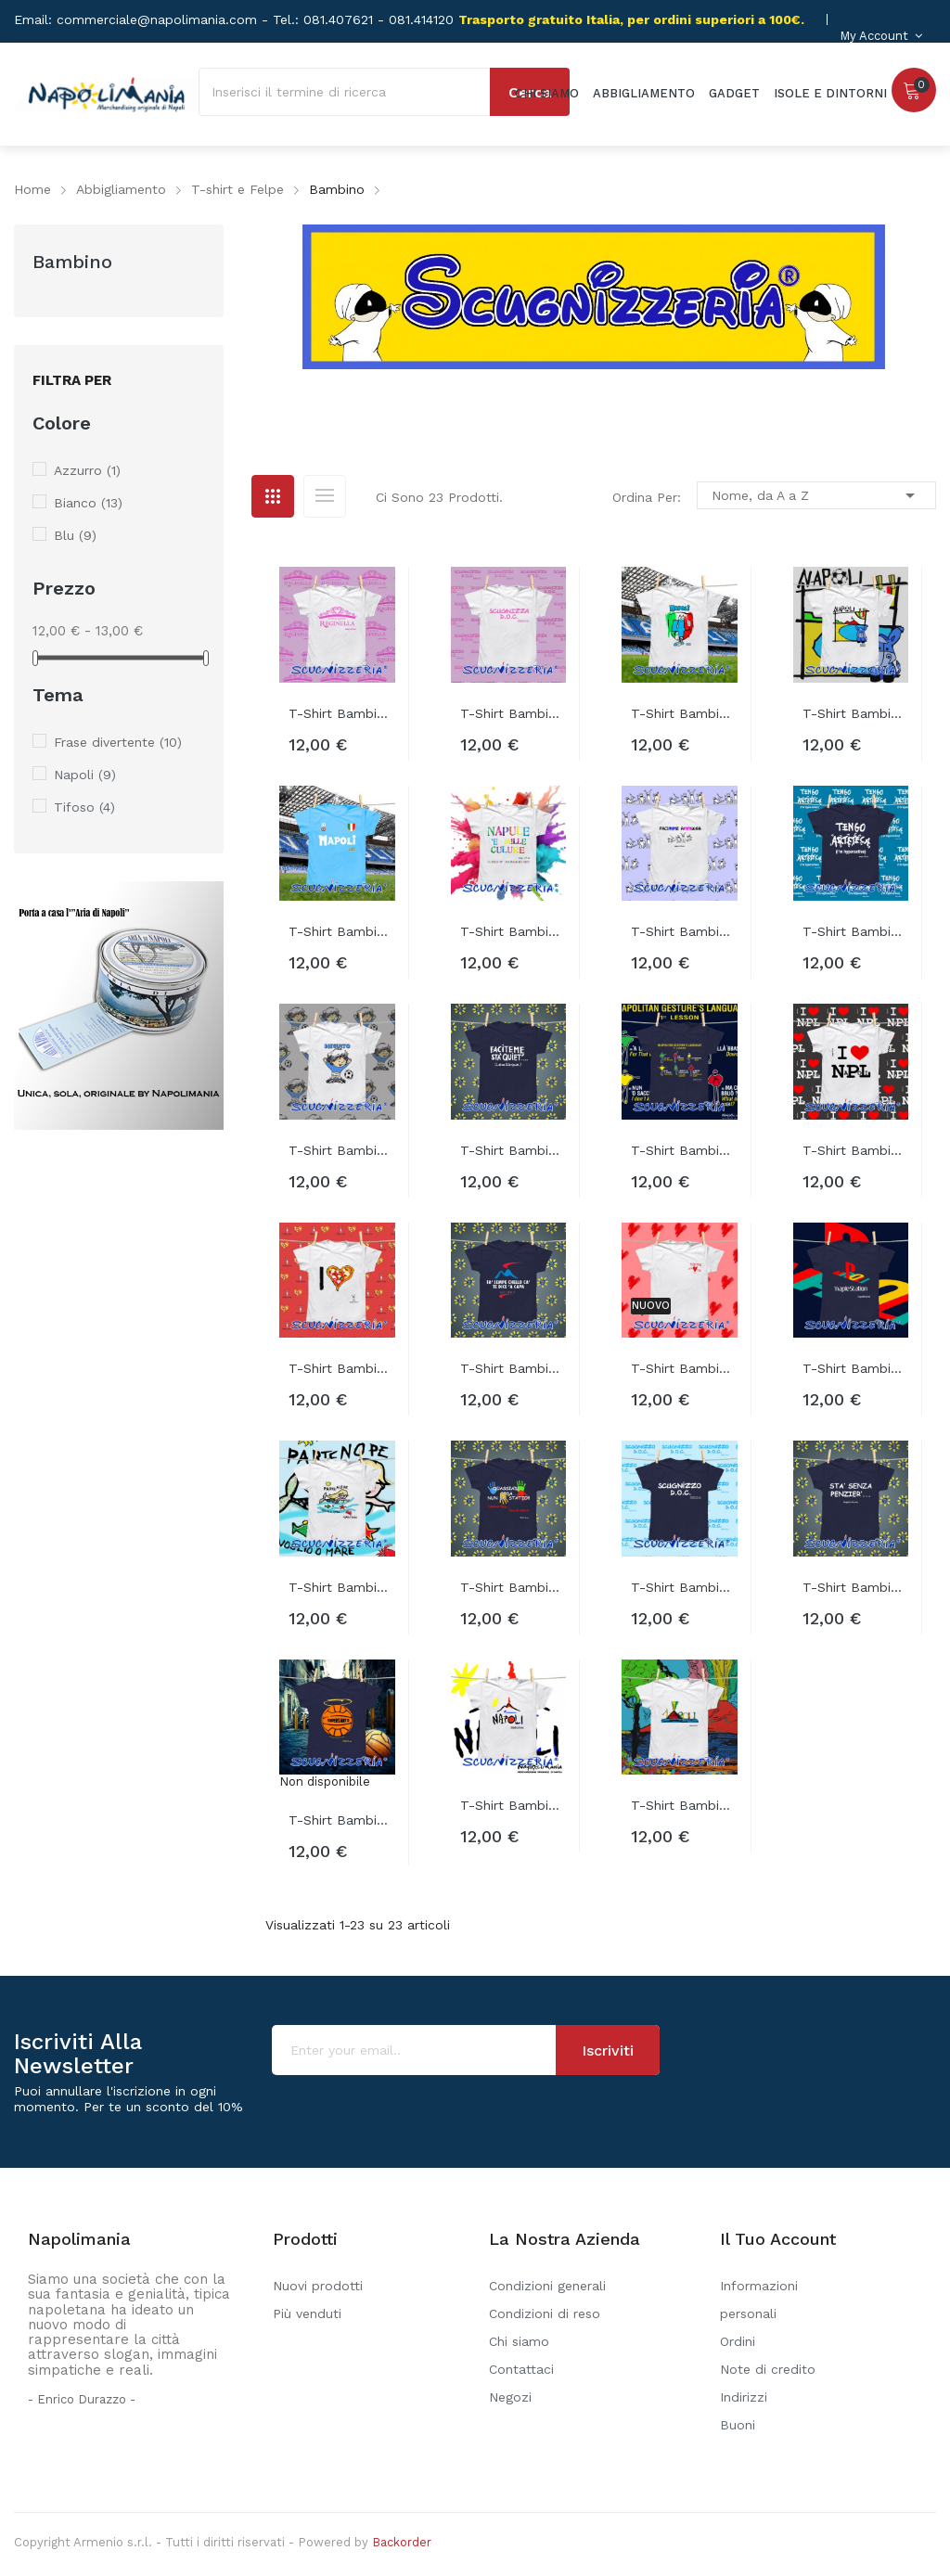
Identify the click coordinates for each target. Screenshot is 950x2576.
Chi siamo (519, 2341)
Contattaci (521, 2369)
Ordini (737, 2341)
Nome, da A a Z (816, 495)
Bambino (72, 261)
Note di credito (767, 2369)
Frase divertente (118, 742)
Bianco (88, 502)
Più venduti (307, 2313)
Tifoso (84, 807)
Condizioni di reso (544, 2313)
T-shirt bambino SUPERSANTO (342, 1820)
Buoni (737, 2424)
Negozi (510, 2397)
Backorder (401, 2542)
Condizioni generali (547, 2285)
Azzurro (87, 470)
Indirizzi (743, 2397)
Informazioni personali (759, 2299)
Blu (75, 535)
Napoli (85, 774)
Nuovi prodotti (318, 2285)
